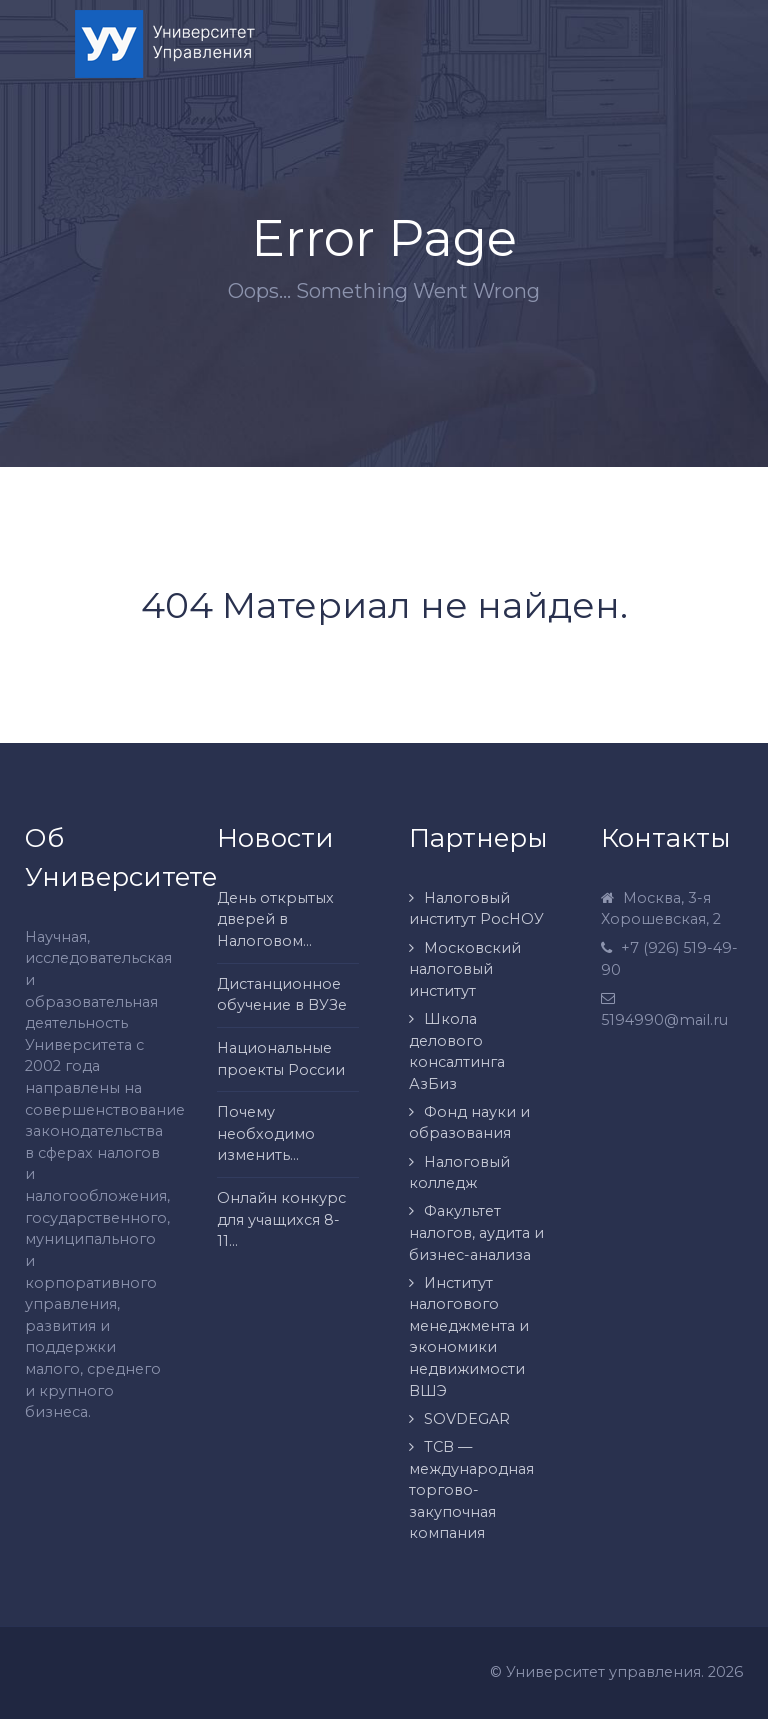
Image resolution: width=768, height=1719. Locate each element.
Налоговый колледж (459, 1173)
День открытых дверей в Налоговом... (275, 919)
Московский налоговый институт (465, 969)
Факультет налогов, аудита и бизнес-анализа (476, 1232)
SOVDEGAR (467, 1419)
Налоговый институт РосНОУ (476, 909)
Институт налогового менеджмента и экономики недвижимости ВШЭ (469, 1337)
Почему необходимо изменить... (266, 1133)
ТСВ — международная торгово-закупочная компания (471, 1490)
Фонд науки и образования (469, 1123)
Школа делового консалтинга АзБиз (457, 1051)
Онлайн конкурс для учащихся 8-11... (281, 1219)
